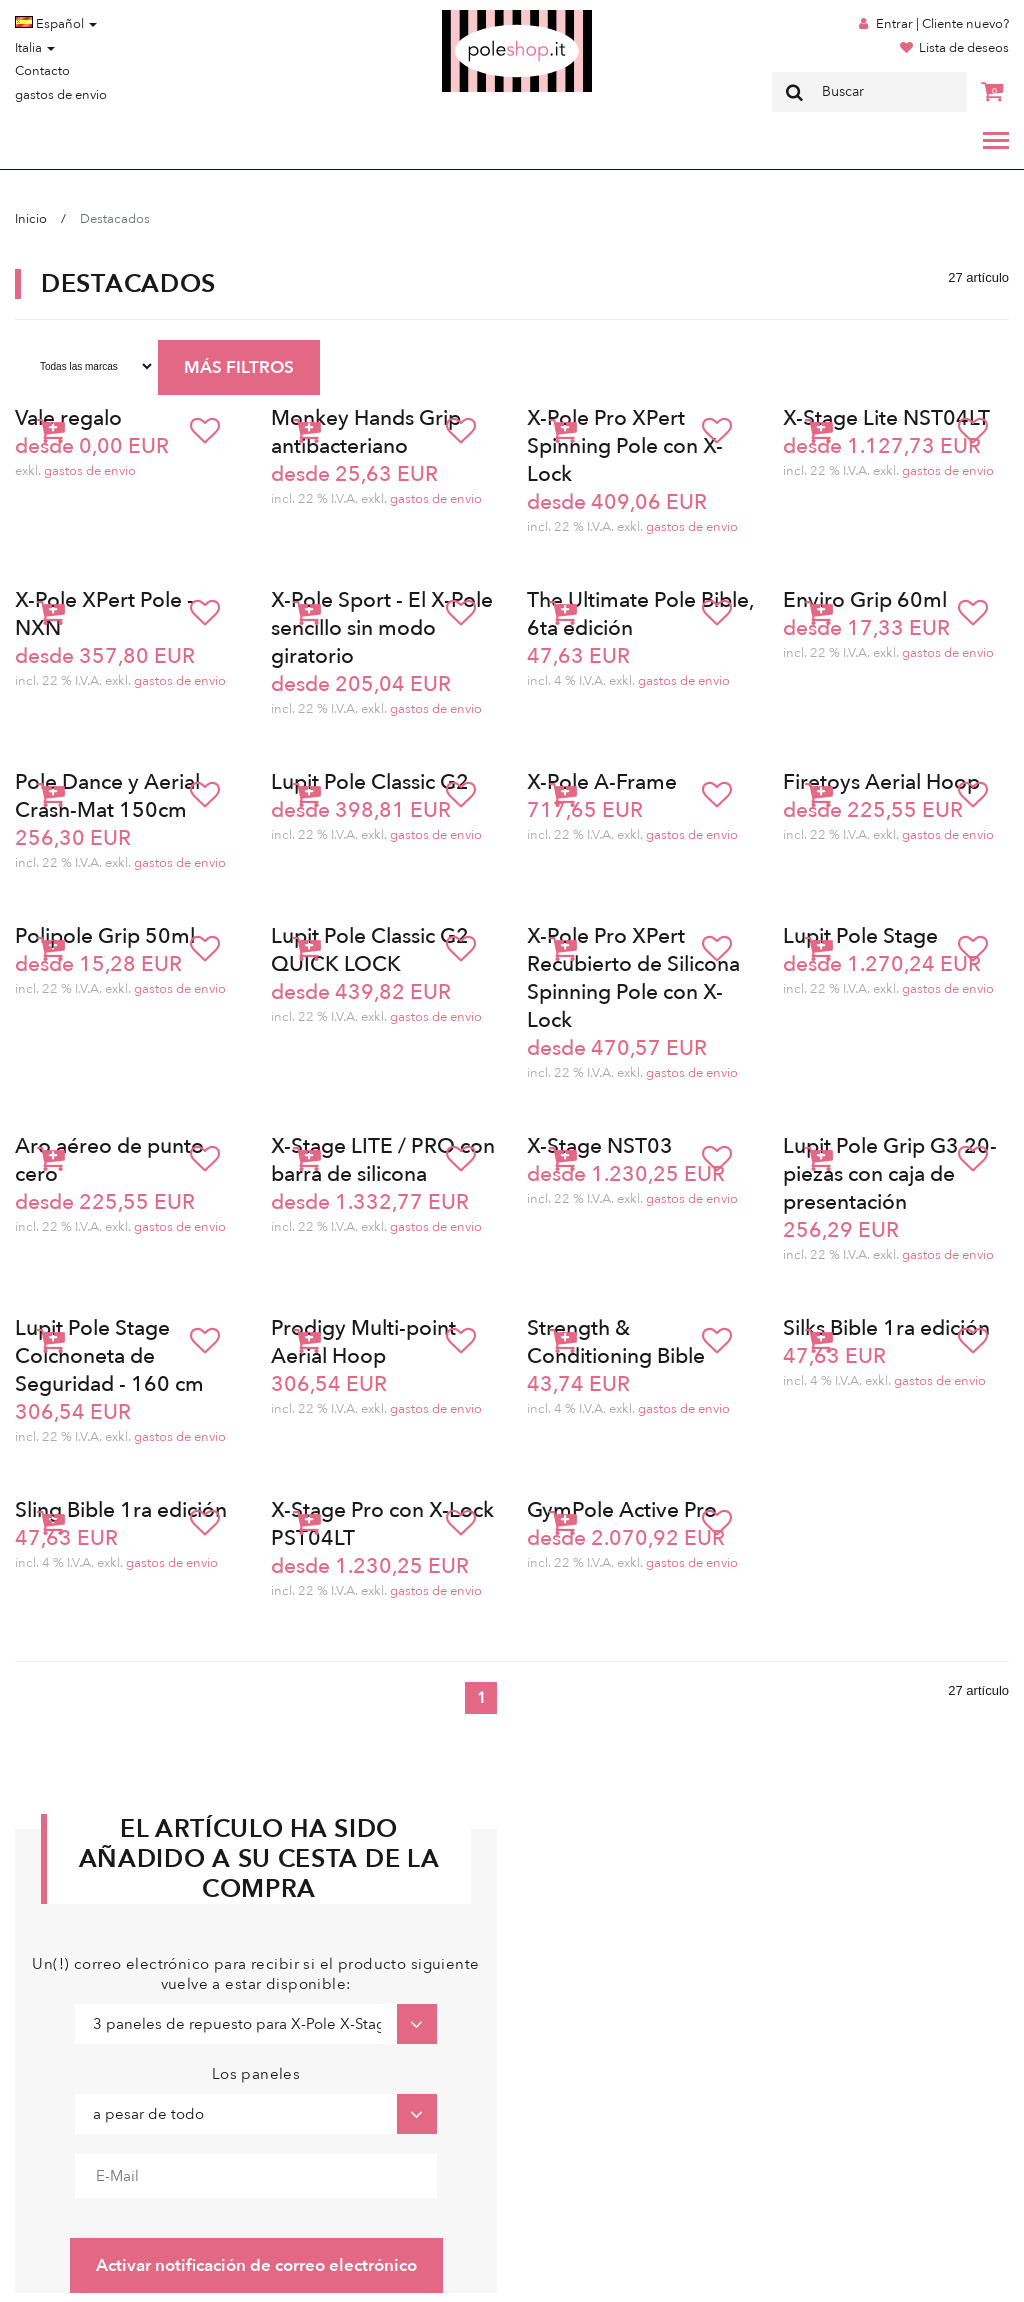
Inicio (31, 219)
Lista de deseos (964, 48)
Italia (35, 48)
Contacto (42, 71)
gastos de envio (61, 95)
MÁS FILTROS (239, 367)
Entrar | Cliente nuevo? (942, 24)
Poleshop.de (470, 16)
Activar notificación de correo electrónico (256, 2265)
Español (56, 24)
